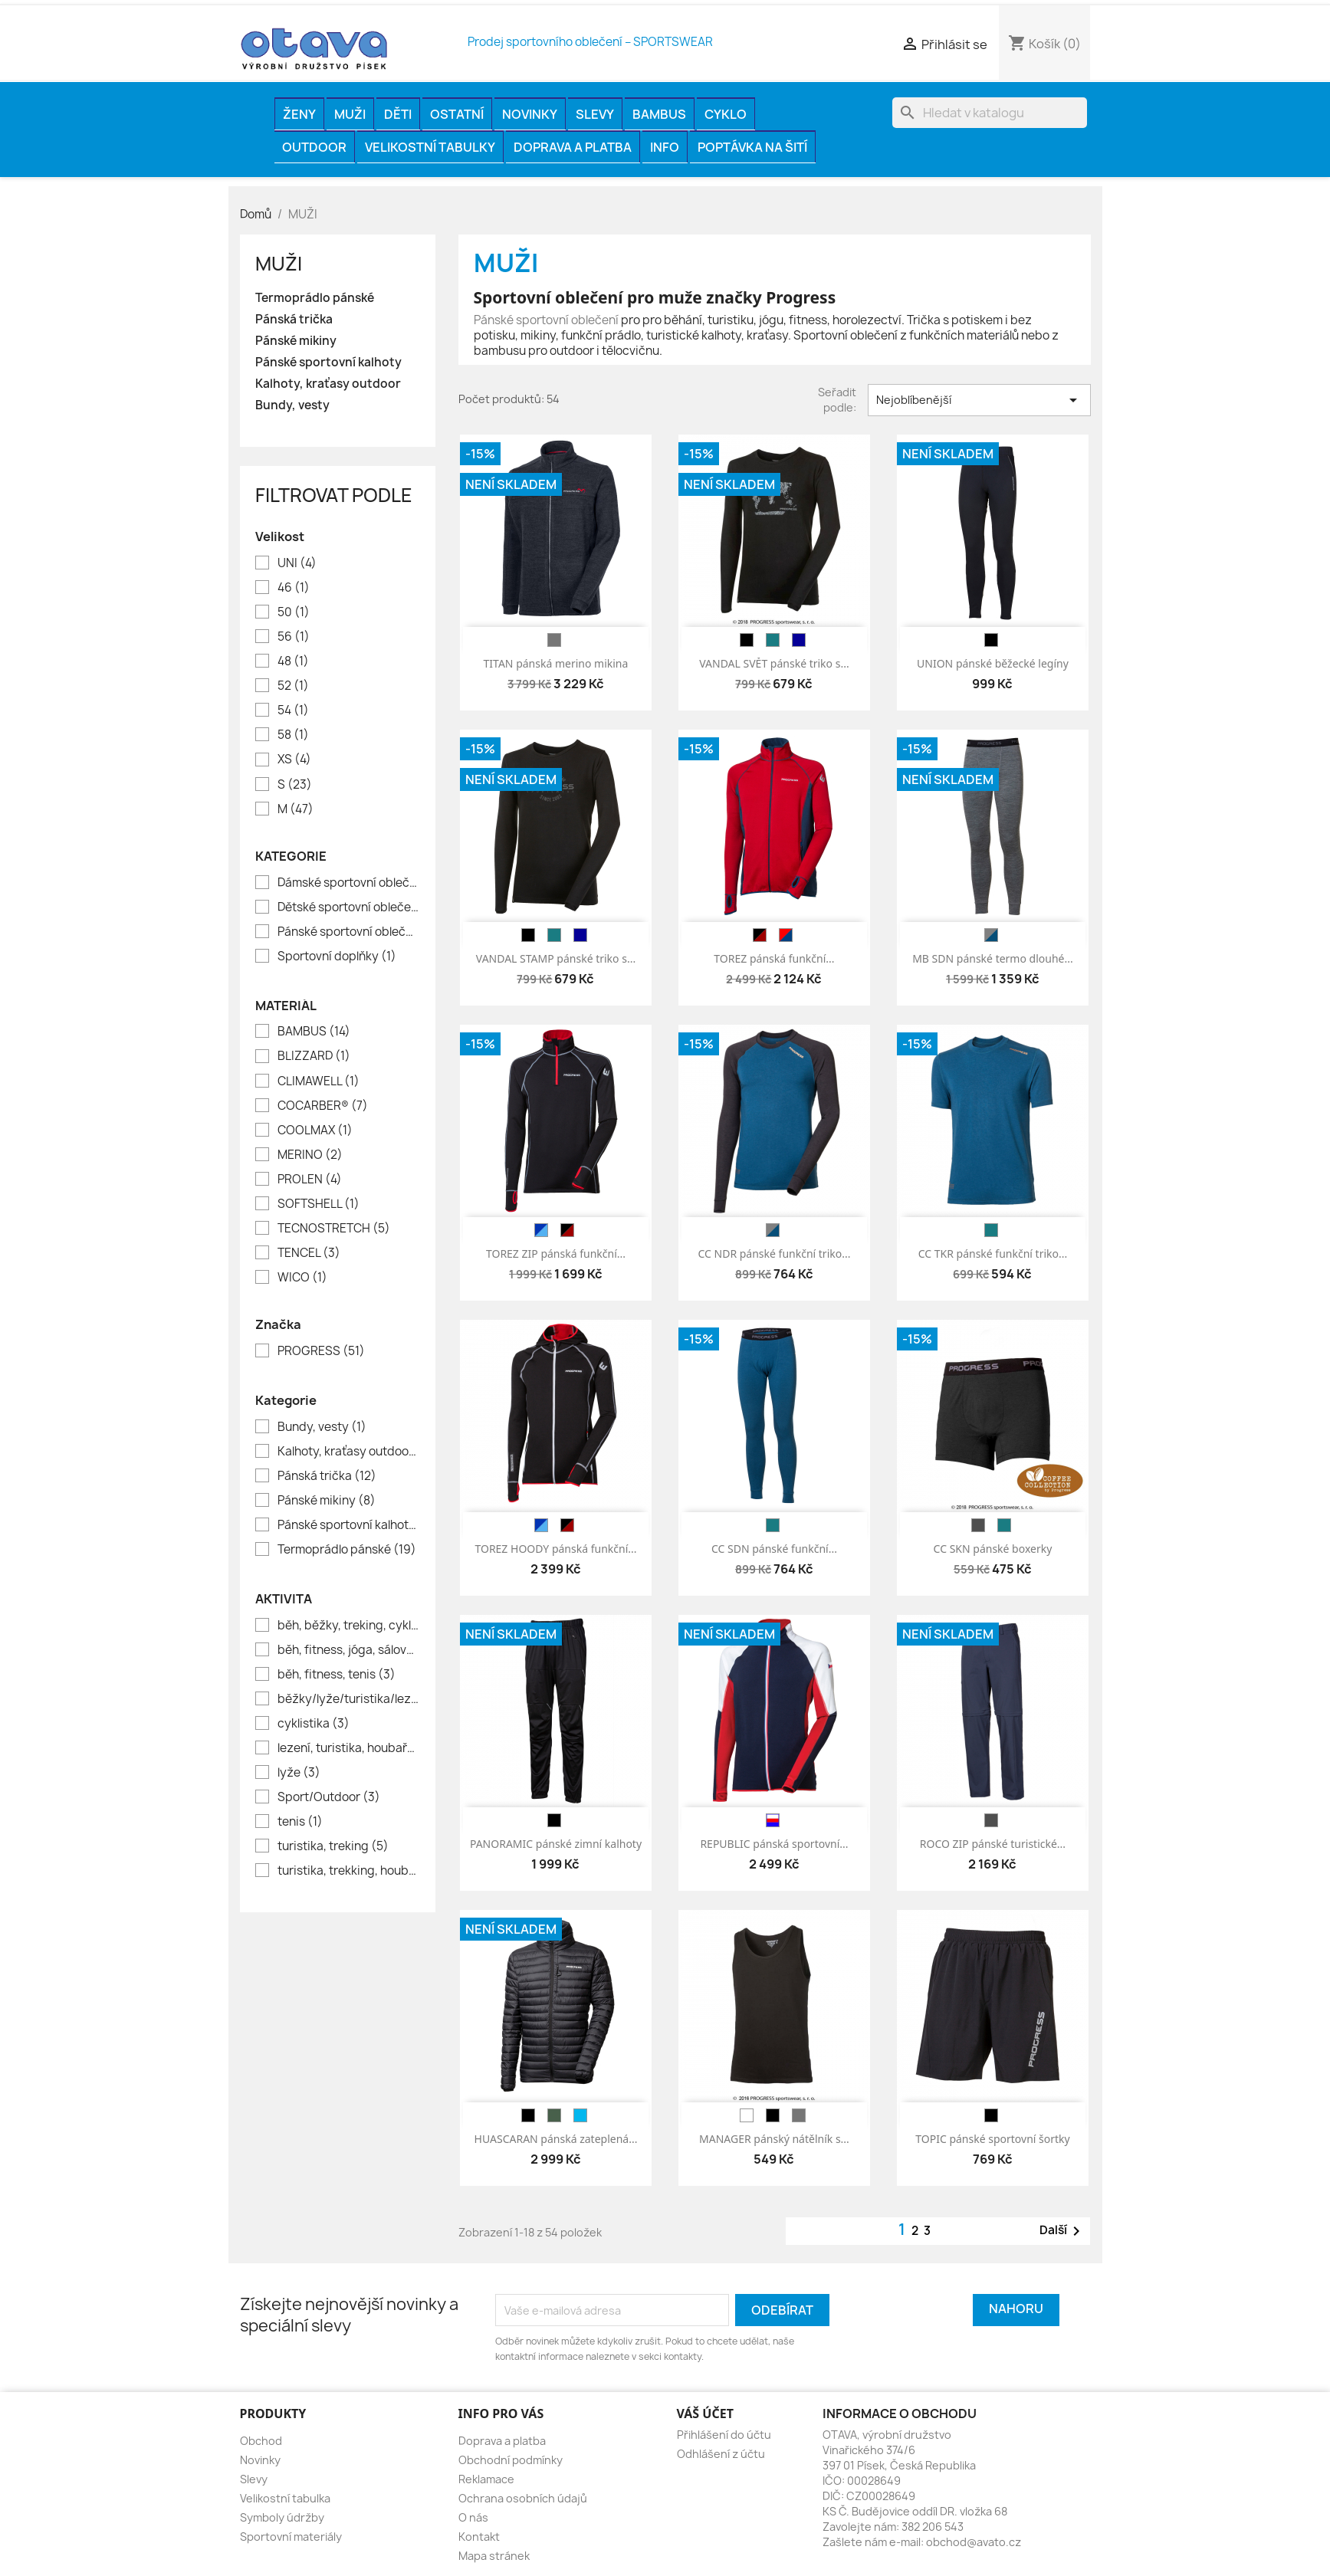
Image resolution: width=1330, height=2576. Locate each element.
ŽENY (299, 114)
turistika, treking (333, 1846)
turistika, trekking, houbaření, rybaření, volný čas (348, 1871)
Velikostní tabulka (285, 2498)
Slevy (595, 114)
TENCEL (308, 1253)
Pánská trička (294, 319)
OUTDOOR (314, 147)
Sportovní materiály (291, 2536)
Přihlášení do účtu (724, 2434)
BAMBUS (659, 114)
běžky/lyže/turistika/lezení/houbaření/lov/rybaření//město (348, 1699)
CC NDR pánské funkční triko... (774, 1253)
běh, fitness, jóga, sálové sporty (348, 1650)
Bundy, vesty (292, 405)
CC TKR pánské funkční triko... (993, 1253)
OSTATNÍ (457, 114)
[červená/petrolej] (786, 935)
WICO (302, 1277)
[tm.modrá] (799, 640)
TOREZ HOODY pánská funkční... (555, 1548)
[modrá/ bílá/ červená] (773, 1820)
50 (293, 612)
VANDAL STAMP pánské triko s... (555, 958)
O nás (473, 2517)
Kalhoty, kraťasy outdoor (328, 384)
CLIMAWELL (318, 1081)
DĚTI (398, 114)
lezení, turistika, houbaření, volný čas (348, 1748)
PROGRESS (321, 1351)
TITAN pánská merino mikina (556, 663)
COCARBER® (322, 1106)
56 (293, 637)
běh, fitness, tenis (336, 1674)
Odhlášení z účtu (721, 2453)
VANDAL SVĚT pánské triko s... (774, 663)
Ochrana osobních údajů (522, 2498)
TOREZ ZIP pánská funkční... (556, 1253)
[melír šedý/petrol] (991, 935)
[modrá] (580, 2115)
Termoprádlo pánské (314, 298)
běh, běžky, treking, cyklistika (348, 1625)
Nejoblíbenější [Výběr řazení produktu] (979, 400)
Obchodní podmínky (510, 2460)
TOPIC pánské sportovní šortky (992, 2138)
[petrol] (773, 640)
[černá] (747, 640)
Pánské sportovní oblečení (348, 932)
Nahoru (1016, 2308)
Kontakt (479, 2536)
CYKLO (725, 114)
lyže (298, 1772)
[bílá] (747, 2115)
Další (1062, 2231)
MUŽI (350, 114)
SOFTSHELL (318, 1204)
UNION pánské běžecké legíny (993, 663)
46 (293, 588)
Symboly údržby (282, 2517)
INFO (664, 147)
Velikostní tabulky (430, 147)
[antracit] (978, 1525)
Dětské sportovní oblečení (348, 907)
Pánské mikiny (296, 341)
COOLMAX (315, 1130)
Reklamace (486, 2479)
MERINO (310, 1155)
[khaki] (554, 2115)
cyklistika (313, 1723)
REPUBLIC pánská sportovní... (774, 1843)
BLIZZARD (313, 1056)
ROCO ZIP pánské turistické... (993, 1843)
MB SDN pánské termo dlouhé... (992, 958)
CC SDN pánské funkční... (774, 1548)
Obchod (261, 2440)
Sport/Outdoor (328, 1797)
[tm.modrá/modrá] (541, 1230)
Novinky (529, 114)
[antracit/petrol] (773, 1230)
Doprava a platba (573, 147)
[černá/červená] (760, 935)
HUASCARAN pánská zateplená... (556, 2138)
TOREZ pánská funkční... (774, 958)
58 (293, 735)
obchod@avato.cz (973, 2542)
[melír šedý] (554, 640)
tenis (300, 1821)
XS (294, 759)
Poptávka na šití (752, 147)
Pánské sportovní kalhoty (328, 362)
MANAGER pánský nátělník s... (774, 2138)
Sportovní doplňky (336, 956)
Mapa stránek (494, 2555)
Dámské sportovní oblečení (348, 883)
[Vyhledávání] (989, 112)
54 (293, 710)
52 (293, 686)
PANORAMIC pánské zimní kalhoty (556, 1843)
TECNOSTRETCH (333, 1228)
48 (293, 661)
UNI (297, 563)
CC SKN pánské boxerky (993, 1548)
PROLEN (309, 1179)
